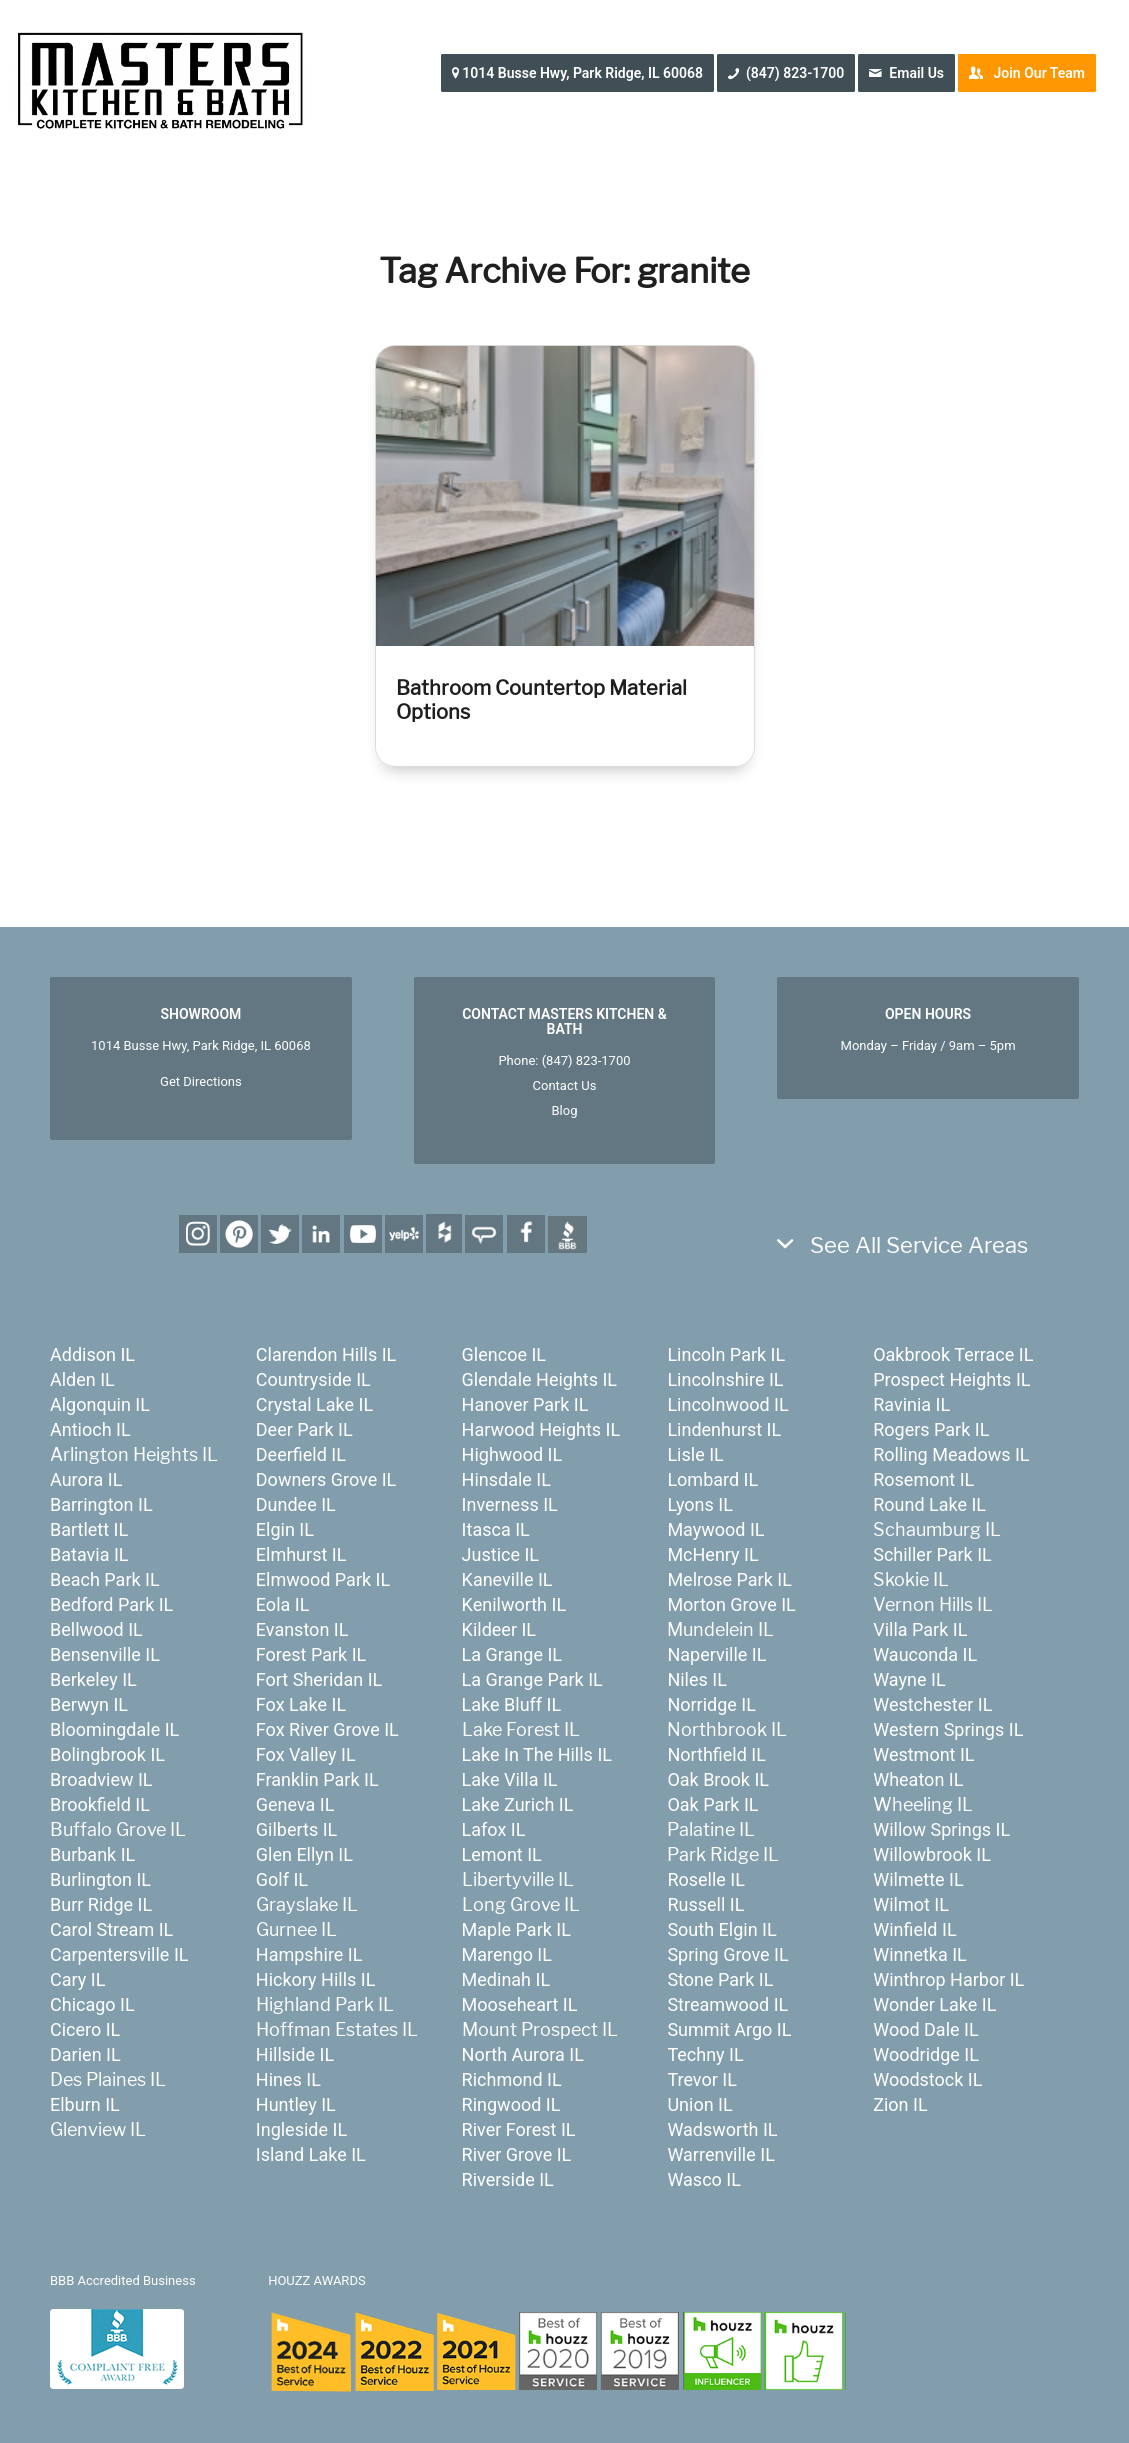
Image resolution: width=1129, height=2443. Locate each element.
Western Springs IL (948, 1729)
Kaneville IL (507, 1579)
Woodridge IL (926, 2054)
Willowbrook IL (932, 1854)
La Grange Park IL (532, 1679)
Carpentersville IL (119, 1954)
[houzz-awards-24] (557, 2351)
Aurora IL (86, 1479)
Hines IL (288, 2079)
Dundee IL (296, 1504)
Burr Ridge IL (101, 1904)
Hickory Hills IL (316, 1979)
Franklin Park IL (317, 1779)
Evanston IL (302, 1629)
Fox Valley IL (306, 1754)
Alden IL (82, 1379)
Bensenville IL (105, 1654)
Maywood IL (715, 1529)
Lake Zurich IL (518, 1804)
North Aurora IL (523, 2054)
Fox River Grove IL (327, 1729)
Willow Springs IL (941, 1829)
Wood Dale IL (925, 2029)
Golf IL (282, 1879)
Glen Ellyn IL (304, 1854)
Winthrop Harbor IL (948, 1979)
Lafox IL (494, 1829)
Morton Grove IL (731, 1604)
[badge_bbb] (117, 2349)
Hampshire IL (309, 1954)
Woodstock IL (927, 2079)
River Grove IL (517, 2154)
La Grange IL (512, 1654)
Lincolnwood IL (727, 1404)
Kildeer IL (499, 1629)
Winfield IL (914, 1929)
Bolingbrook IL (107, 1754)
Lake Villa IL (510, 1779)
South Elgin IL (721, 1929)
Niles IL (696, 1679)
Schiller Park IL (932, 1554)
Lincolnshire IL (725, 1379)
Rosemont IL (923, 1479)
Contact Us (565, 1085)
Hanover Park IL (525, 1404)
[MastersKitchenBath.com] (160, 73)
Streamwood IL (727, 2004)
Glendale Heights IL (539, 1379)
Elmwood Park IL (323, 1579)
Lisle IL (695, 1454)
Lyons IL (699, 1504)
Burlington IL (100, 1879)
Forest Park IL (311, 1654)
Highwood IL (512, 1454)
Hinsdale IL (506, 1479)
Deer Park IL (304, 1429)
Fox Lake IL (301, 1704)
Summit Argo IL (729, 2029)
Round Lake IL (929, 1504)
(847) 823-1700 (586, 1060)
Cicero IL (85, 2029)
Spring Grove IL (727, 1954)
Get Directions (201, 1081)
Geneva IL (295, 1804)
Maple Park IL (516, 1929)
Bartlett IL (89, 1529)
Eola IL (283, 1604)
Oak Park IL (712, 1804)
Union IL (699, 2104)
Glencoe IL (504, 1354)
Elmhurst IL (301, 1554)
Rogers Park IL (931, 1429)
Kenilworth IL (514, 1604)
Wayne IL (909, 1679)
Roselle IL (706, 1879)
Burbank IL (92, 1854)
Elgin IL (285, 1529)
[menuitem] (584, 73)
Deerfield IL (301, 1454)
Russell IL (705, 1904)
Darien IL (85, 2054)
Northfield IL (716, 1754)
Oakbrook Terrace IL (953, 1354)
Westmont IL (923, 1754)
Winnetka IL (920, 1954)
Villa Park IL (920, 1629)
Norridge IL (711, 1704)
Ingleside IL (301, 2129)
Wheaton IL (918, 1779)
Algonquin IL (100, 1404)
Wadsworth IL (722, 2129)
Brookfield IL (100, 1804)
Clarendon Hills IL (326, 1354)
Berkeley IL (93, 1679)
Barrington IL (101, 1504)
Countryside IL (313, 1379)
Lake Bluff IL (512, 1704)
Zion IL (900, 2104)
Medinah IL (506, 1979)
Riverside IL (508, 2179)
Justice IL (500, 1554)
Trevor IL (701, 2079)
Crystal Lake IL (314, 1404)
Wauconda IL (925, 1654)
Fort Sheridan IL (319, 1679)
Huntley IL (296, 2104)
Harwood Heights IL (541, 1429)
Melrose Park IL (729, 1579)
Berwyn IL (89, 1704)
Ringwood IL (511, 2104)
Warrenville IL (720, 2154)
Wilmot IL (911, 1904)
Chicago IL (92, 2004)
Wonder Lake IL (934, 2004)
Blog (564, 1110)
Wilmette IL (918, 1879)
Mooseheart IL (520, 2004)
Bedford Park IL (111, 1604)
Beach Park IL (105, 1579)
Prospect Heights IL (951, 1379)
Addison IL (92, 1354)
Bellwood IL (96, 1629)
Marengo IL (507, 1954)
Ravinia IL (911, 1404)
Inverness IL (510, 1504)
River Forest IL (519, 2129)
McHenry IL (712, 1554)
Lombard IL (712, 1479)
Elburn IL (85, 2104)
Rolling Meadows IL (951, 1454)
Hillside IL (295, 2054)
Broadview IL (101, 1779)
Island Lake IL (311, 2154)
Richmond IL (512, 2079)
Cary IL (77, 1979)
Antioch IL (90, 1429)
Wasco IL (704, 2179)
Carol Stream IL (111, 1929)
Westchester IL (932, 1704)
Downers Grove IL (326, 1479)
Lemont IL (502, 1854)
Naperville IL (716, 1654)
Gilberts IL (296, 1829)
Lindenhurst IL (724, 1429)
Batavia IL (89, 1554)
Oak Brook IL (718, 1779)
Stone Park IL (720, 1979)
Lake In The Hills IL (537, 1754)
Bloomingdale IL (114, 1729)
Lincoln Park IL (726, 1354)
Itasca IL (496, 1529)
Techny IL (705, 2054)
